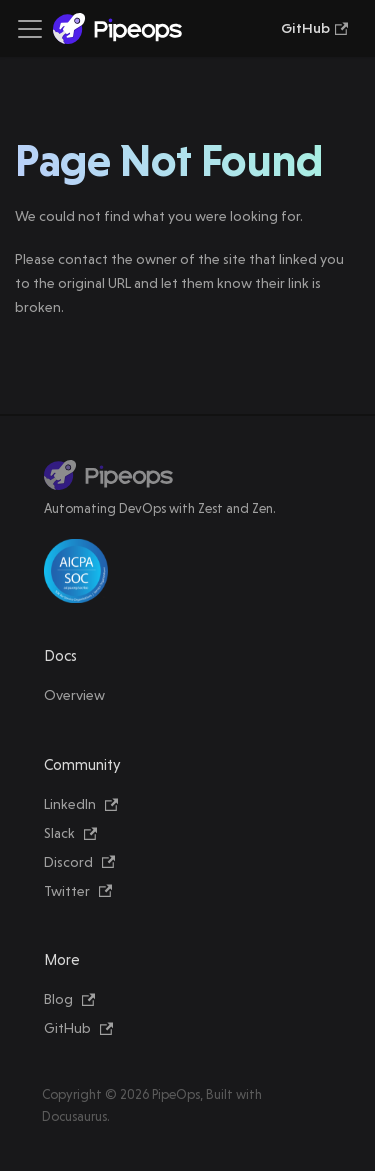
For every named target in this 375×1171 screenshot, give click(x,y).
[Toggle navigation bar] (30, 29)
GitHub (314, 28)
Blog (69, 999)
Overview (74, 695)
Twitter (78, 891)
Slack (70, 833)
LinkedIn (81, 804)
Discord (79, 862)
